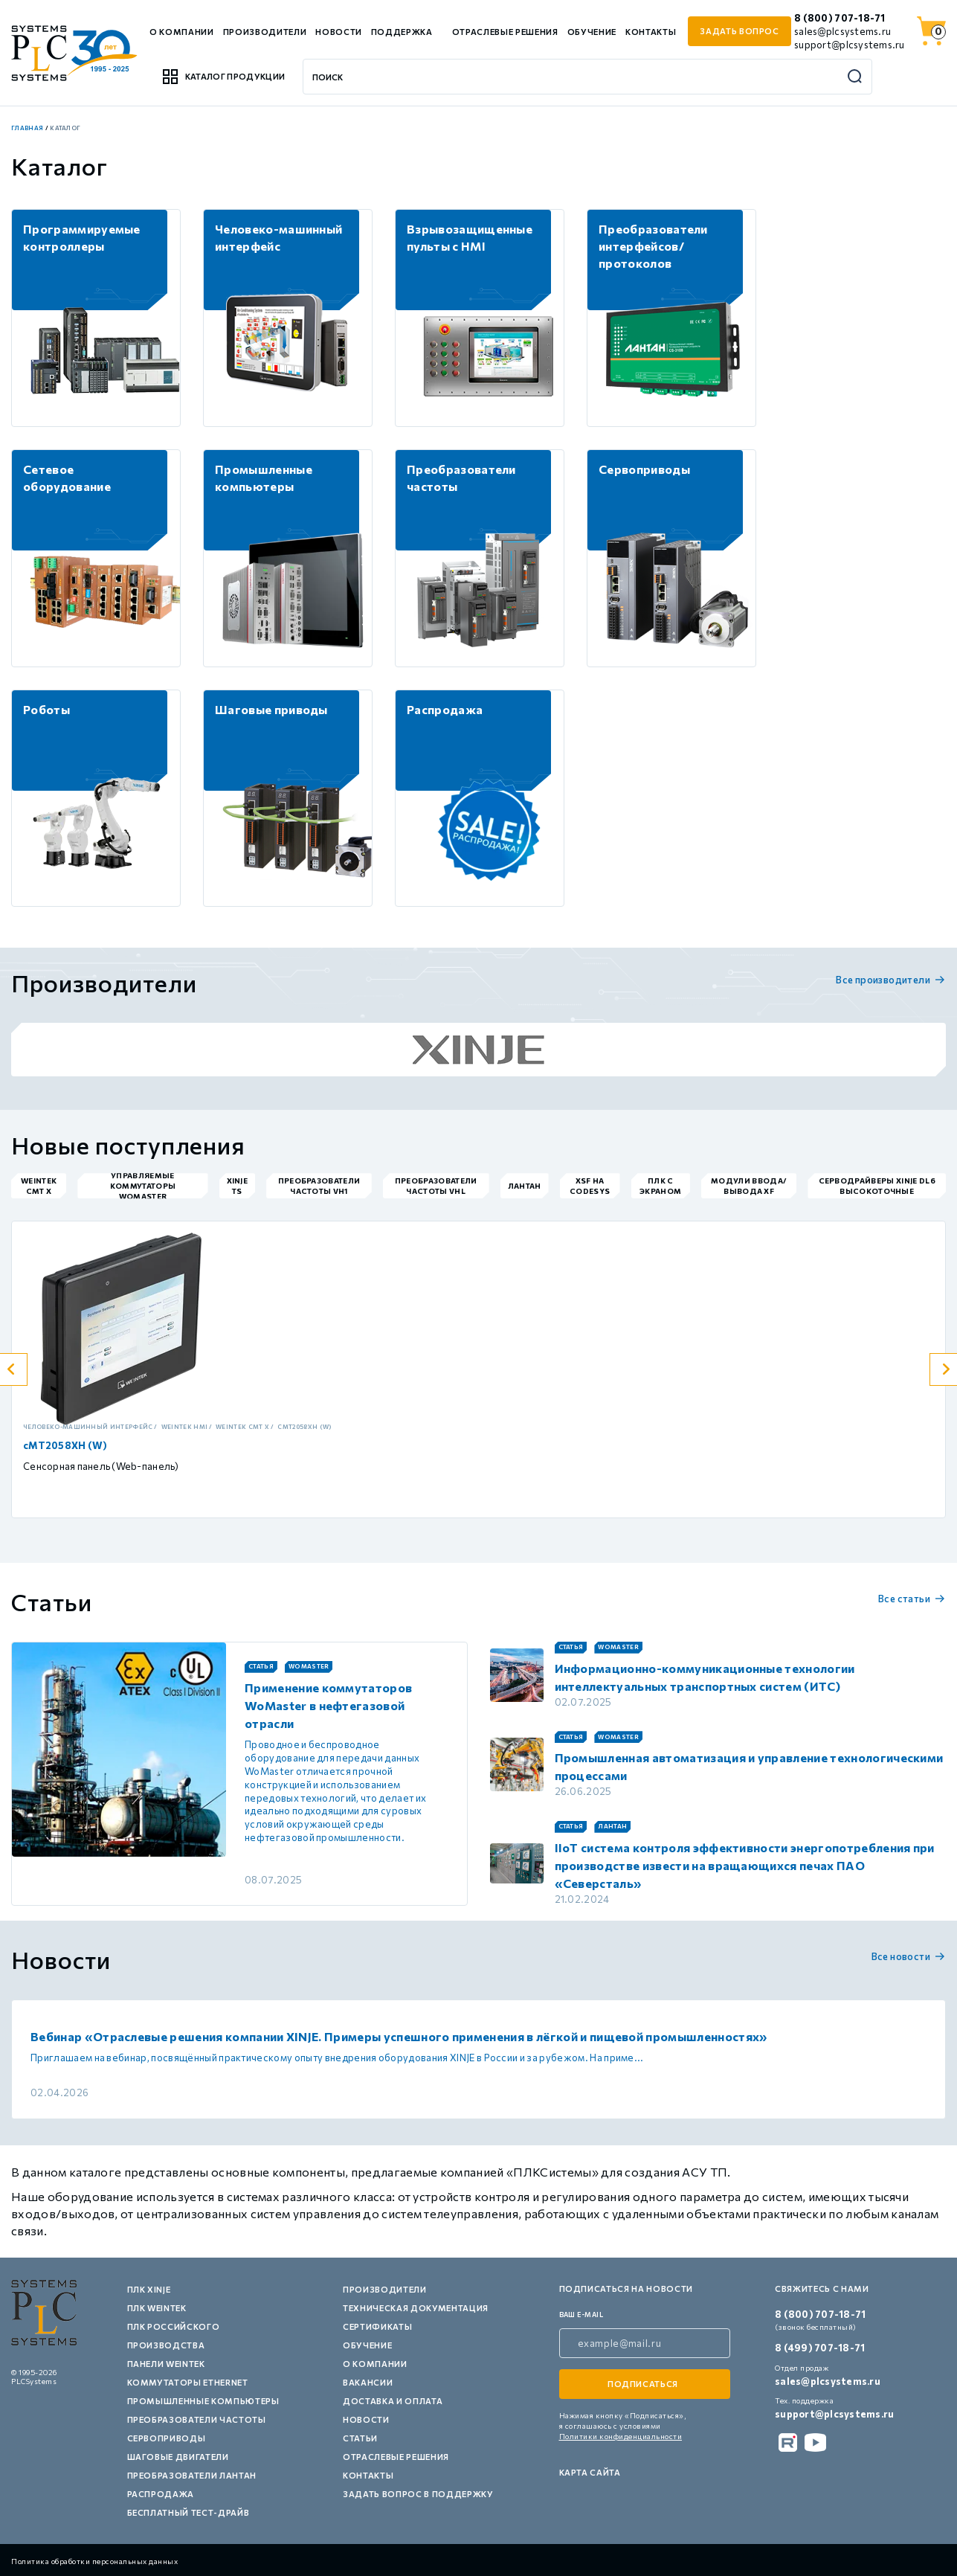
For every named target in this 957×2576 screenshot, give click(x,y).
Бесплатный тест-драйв (188, 2512)
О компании (181, 31)
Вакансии (368, 2382)
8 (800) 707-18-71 (839, 18)
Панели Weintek (166, 2363)
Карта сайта (590, 2472)
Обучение (591, 31)
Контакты (650, 31)
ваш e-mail (581, 2314)
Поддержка (402, 31)
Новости (338, 31)
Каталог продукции (223, 77)
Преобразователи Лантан (192, 2475)
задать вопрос (739, 31)
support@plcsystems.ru (849, 45)
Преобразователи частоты (196, 2419)
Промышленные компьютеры (203, 2401)
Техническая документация (416, 2308)
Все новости (908, 1956)
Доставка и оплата (392, 2401)
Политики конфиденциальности (621, 2436)
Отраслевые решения (505, 31)
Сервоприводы (166, 2438)
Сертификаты (377, 2326)
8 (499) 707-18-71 (820, 2348)
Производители (265, 31)
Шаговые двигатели (178, 2456)
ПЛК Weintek (157, 2308)
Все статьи (912, 1599)
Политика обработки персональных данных (94, 2561)
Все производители (891, 980)
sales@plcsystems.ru (842, 31)
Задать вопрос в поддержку (418, 2494)
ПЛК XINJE (149, 2289)
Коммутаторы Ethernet (187, 2382)
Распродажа (161, 2494)
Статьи (360, 2438)
